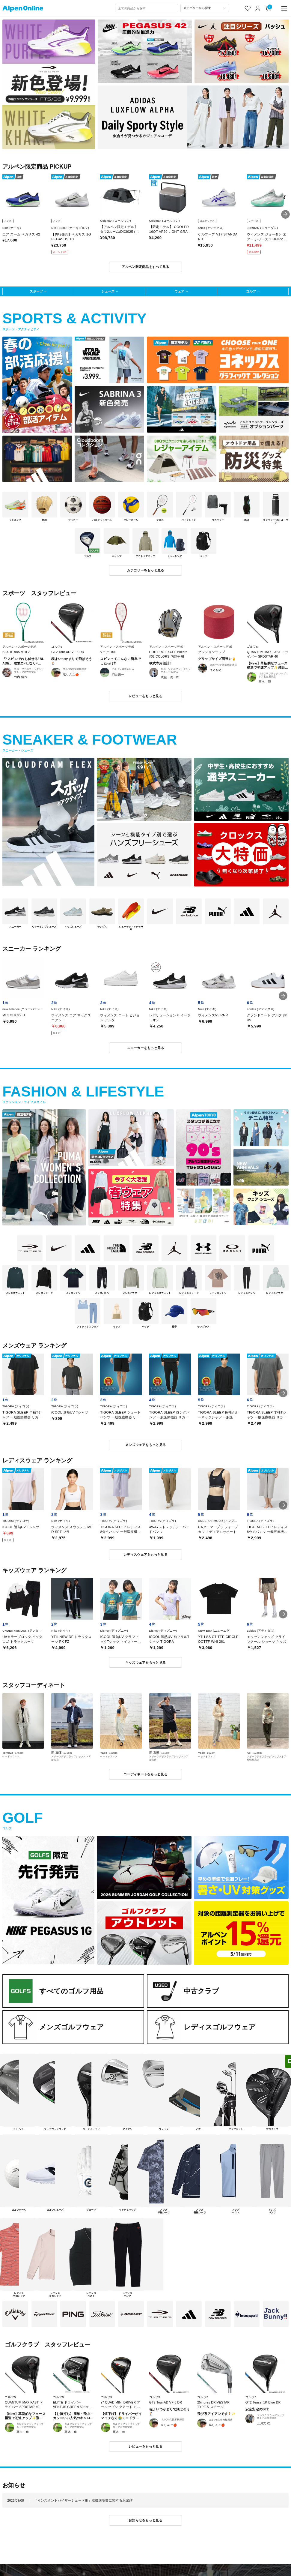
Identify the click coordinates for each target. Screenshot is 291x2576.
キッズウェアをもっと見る (145, 1662)
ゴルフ (251, 291)
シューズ (107, 291)
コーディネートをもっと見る (145, 1774)
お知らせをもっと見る (145, 2520)
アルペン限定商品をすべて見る (145, 266)
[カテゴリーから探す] (204, 8)
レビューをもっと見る (145, 696)
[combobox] (146, 8)
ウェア (179, 291)
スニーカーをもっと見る (145, 1048)
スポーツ (36, 291)
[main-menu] (284, 8)
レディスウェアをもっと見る (145, 1554)
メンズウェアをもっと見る (145, 1445)
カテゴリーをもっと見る (145, 570)
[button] (285, 214)
